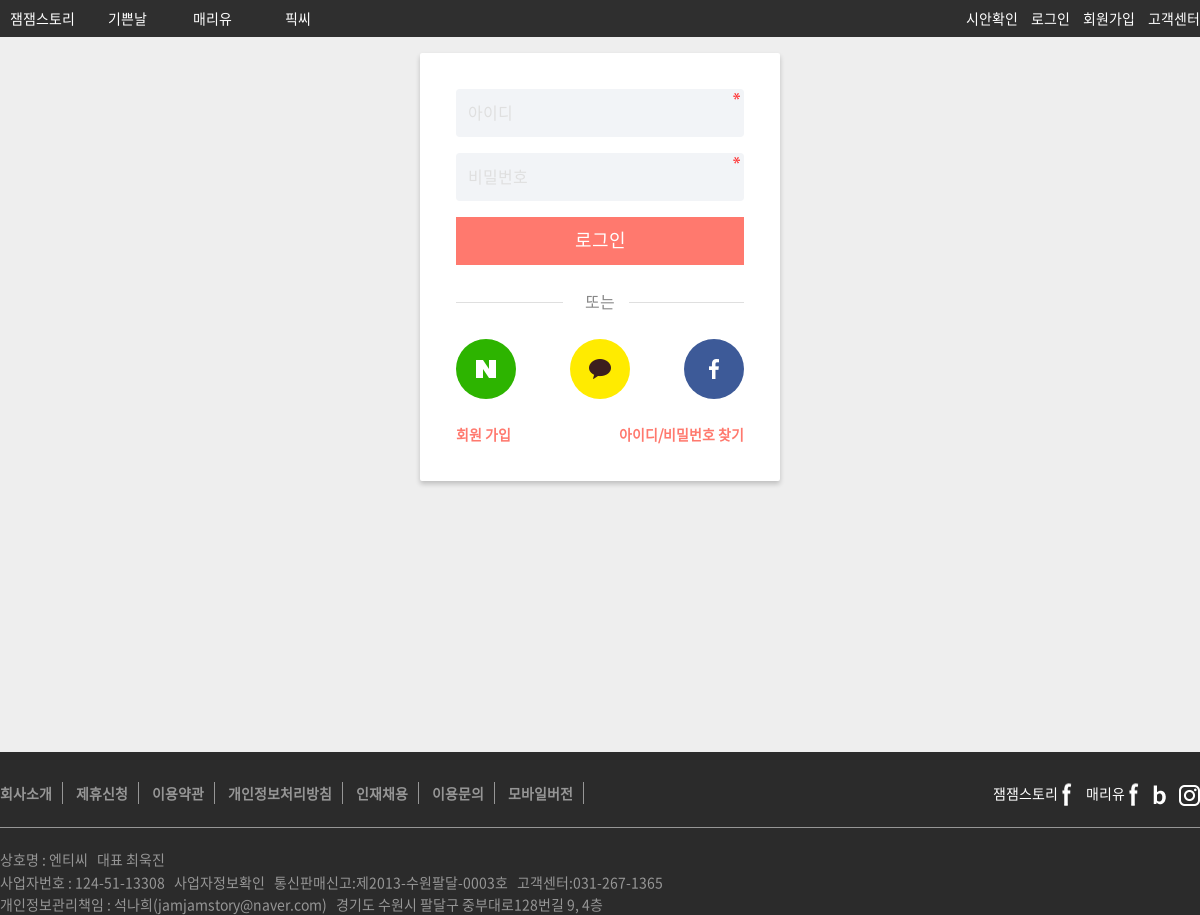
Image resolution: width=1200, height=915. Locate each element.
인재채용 (382, 793)
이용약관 (178, 793)
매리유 (212, 18)
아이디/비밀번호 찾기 (681, 434)
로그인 (1050, 18)
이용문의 (458, 793)
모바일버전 (540, 793)
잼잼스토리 (42, 18)
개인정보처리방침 (280, 793)
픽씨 (298, 18)
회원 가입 (483, 434)
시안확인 (992, 18)
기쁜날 (127, 18)
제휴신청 (102, 793)
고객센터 (1174, 18)
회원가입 (1109, 18)
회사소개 (26, 793)
